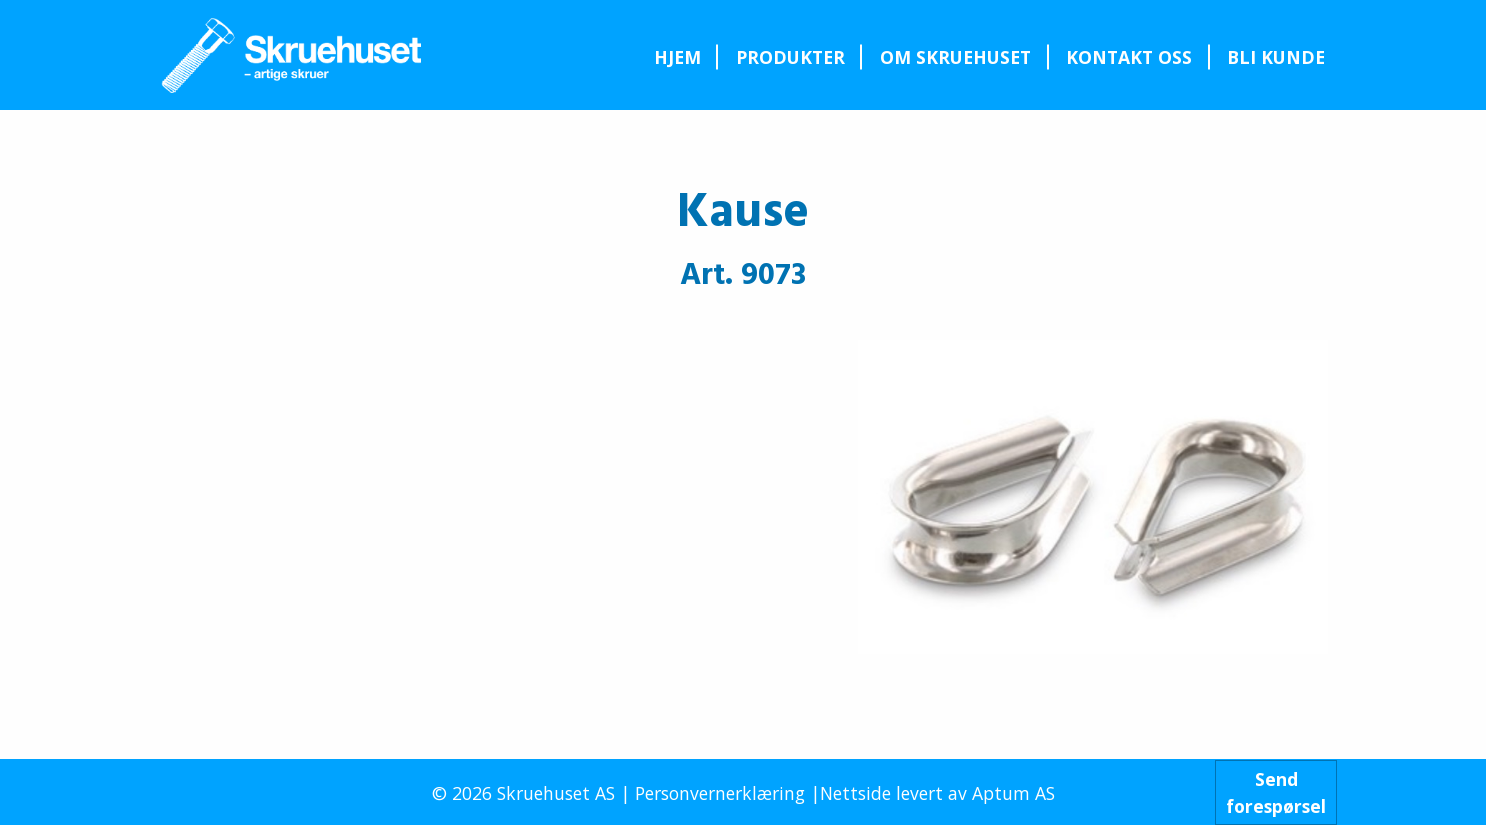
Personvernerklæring (720, 793)
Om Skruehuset (955, 57)
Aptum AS (1013, 793)
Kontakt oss (1129, 57)
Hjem (677, 57)
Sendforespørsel (1276, 792)
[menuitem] (677, 57)
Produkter (790, 57)
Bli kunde (1276, 57)
